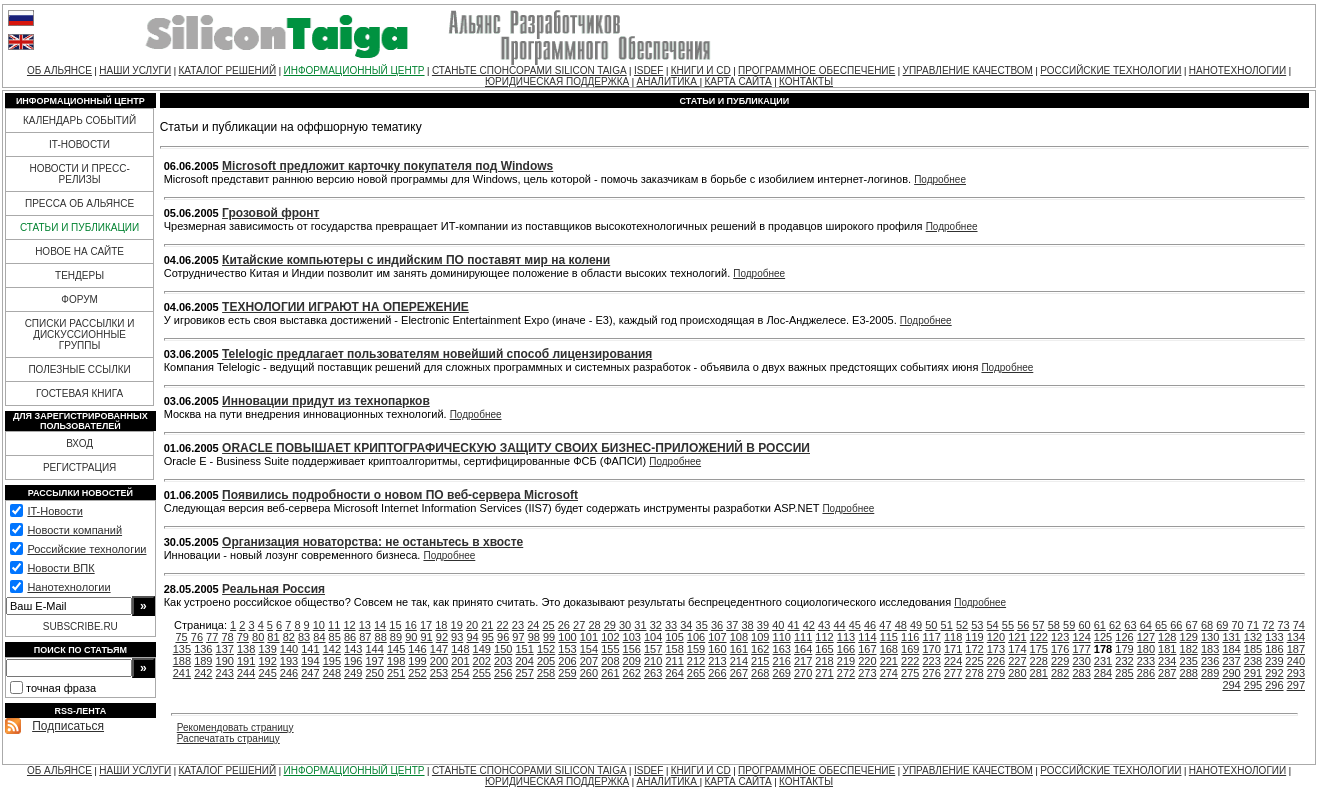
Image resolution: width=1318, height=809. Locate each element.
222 (910, 661)
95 (488, 637)
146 (417, 649)
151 (524, 649)
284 (1103, 673)
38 (748, 625)
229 (1060, 661)
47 (885, 625)
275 (910, 673)
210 (653, 661)
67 (1192, 625)
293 (1296, 673)
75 (181, 637)
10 (319, 625)
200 (439, 661)
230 (1081, 661)
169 (910, 649)
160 (717, 649)
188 (182, 661)
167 (867, 649)
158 (674, 649)
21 (487, 625)
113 (846, 637)
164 (803, 649)
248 (332, 673)
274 (889, 673)
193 (289, 661)
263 (653, 673)
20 (472, 625)
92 (442, 637)
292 (1274, 673)
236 (1210, 661)
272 (846, 673)
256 (503, 673)
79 (243, 637)
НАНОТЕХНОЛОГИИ (1237, 70)
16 (411, 625)
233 (1146, 661)
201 (460, 661)
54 (993, 625)
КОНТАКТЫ (806, 81)
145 (396, 649)
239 (1274, 661)
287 (1167, 673)
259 (567, 673)
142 (332, 649)
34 (686, 625)
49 (916, 625)
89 (396, 637)
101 (589, 637)
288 (1189, 673)
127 (1146, 637)
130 (1210, 637)
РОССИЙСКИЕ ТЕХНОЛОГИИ (1110, 70)
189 (203, 661)
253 (439, 673)
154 (589, 649)
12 (349, 625)
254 (460, 673)
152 (546, 649)
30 (625, 625)
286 (1146, 673)
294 (1231, 685)
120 (996, 637)
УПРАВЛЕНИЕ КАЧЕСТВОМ (968, 70)
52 (962, 625)
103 (632, 637)
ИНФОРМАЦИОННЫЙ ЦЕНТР (354, 70)
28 (594, 625)
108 (739, 637)
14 (380, 625)
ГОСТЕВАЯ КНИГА (79, 393)
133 (1274, 637)
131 (1231, 637)
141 (310, 649)
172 (974, 649)
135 (182, 649)
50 (931, 625)
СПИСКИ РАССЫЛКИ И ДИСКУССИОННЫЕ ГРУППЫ (80, 334)
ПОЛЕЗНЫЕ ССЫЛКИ (79, 369)
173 (996, 649)
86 (350, 637)
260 (589, 673)
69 (1222, 625)
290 (1231, 673)
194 (310, 661)
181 (1167, 649)
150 (503, 649)
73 (1283, 625)
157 (653, 649)
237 (1231, 661)
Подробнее (940, 179)
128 (1167, 637)
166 (846, 649)
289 (1210, 673)
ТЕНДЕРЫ (79, 275)
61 (1100, 625)
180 (1146, 649)
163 (782, 649)
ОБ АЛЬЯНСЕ (59, 70)
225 (974, 661)
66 (1176, 625)
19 (457, 625)
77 (212, 637)
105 (674, 637)
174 (1017, 649)
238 (1253, 661)
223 (931, 661)
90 (411, 637)
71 (1253, 625)
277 (953, 673)
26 (564, 625)
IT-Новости (54, 511)
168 (889, 649)
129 (1189, 637)
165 (824, 649)
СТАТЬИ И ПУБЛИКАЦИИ (79, 227)
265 (696, 673)
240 (1296, 661)
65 (1161, 625)
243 (225, 673)
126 (1124, 637)
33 (671, 625)
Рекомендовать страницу (235, 727)
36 (717, 625)
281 (1039, 673)
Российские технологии (86, 549)
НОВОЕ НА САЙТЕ (79, 251)
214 (739, 661)
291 (1253, 673)
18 (441, 625)
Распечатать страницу (228, 738)
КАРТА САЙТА (737, 81)
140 (289, 649)
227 (1017, 661)
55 (1008, 625)
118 (953, 637)
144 (375, 649)
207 (589, 661)
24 (533, 625)
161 (739, 649)
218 (824, 661)
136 (203, 649)
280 (1017, 673)
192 (267, 661)
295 (1253, 685)
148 (460, 649)
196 (353, 661)
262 (632, 673)
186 (1274, 649)
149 (482, 649)
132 (1253, 637)
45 (855, 625)
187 (1296, 649)
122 (1039, 637)
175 (1039, 649)
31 (640, 625)
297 (1296, 685)
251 (396, 673)
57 (1038, 625)
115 (889, 637)
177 (1081, 649)
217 (803, 661)
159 (696, 649)
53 (977, 625)
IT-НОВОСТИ (79, 144)
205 (546, 661)
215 (760, 661)
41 (793, 625)
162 (760, 649)
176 (1060, 649)
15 (395, 625)
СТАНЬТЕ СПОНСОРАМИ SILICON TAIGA (529, 70)
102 (610, 637)
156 (632, 649)
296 (1274, 685)
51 (947, 625)
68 (1207, 625)
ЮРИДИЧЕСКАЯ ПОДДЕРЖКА (557, 81)
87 (365, 637)
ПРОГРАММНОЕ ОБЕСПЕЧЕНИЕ (816, 70)
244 (246, 673)
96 (503, 637)
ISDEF (648, 70)
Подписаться (68, 726)
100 (567, 637)
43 (824, 625)
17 (426, 625)
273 (867, 673)
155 (610, 649)
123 (1060, 637)
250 (375, 673)
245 (267, 673)
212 (696, 661)
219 (846, 661)
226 (996, 661)
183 (1210, 649)
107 (717, 637)
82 (289, 637)
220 (867, 661)
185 (1253, 649)
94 (472, 637)
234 (1167, 661)
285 (1124, 673)
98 (534, 637)
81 (273, 637)
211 (674, 661)
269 (782, 673)
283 (1081, 673)
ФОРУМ (79, 299)
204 (524, 661)
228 (1039, 661)
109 (760, 637)
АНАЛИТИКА (668, 81)
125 (1103, 637)
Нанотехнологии (68, 587)
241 (182, 673)
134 (1296, 637)
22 (503, 625)
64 (1146, 625)
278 (974, 673)
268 (760, 673)
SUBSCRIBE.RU (80, 626)
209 (632, 661)
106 (696, 637)
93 (457, 637)
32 (656, 625)
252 (417, 673)
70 (1238, 625)
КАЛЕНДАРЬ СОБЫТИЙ (79, 120)
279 (996, 673)
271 (824, 673)
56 (1023, 625)
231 (1103, 661)
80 (258, 637)
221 (889, 661)
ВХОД (79, 443)
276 (931, 673)
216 (782, 661)
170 (931, 649)
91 (426, 637)
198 (396, 661)
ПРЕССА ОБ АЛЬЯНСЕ (79, 203)
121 (1017, 637)
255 (482, 673)
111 (803, 637)
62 (1115, 625)
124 (1081, 637)
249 (353, 673)
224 (953, 661)
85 (335, 637)
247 (310, 673)
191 (246, 661)
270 (803, 673)
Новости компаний (74, 530)
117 (931, 637)
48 (901, 625)
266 (717, 673)
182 (1189, 649)
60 (1084, 625)
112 (824, 637)
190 (225, 661)
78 (227, 637)
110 (782, 637)
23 (518, 625)
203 (503, 661)
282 (1060, 673)
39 (763, 625)
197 (375, 661)
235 (1189, 661)
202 (482, 661)
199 (417, 661)
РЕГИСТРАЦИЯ (79, 467)
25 (548, 625)
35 (702, 625)
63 (1130, 625)
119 (974, 637)
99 (549, 637)
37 (732, 625)
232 (1124, 661)
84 (319, 637)
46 (870, 625)
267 (739, 673)
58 (1054, 625)
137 (225, 649)
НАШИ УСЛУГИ (135, 70)
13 (365, 625)
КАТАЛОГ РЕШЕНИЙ (227, 70)
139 (267, 649)
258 (546, 673)
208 (610, 661)
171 (953, 649)
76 (197, 637)
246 (289, 673)
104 (653, 637)
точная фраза (61, 688)
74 (1299, 625)
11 (334, 625)
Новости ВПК (60, 568)
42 (809, 625)
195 (332, 661)
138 (246, 649)
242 (203, 673)
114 (867, 637)
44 (839, 625)
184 (1231, 649)
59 (1069, 625)
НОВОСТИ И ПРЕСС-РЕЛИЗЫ (79, 174)
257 (524, 673)
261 (610, 673)
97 (518, 637)
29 (610, 625)
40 (778, 625)
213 (717, 661)
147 (439, 649)
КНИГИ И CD (701, 70)
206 (567, 661)
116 (910, 637)
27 (579, 625)
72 (1268, 625)
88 (381, 637)
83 (304, 637)
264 (674, 673)
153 (567, 649)
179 (1124, 649)
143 (353, 649)
